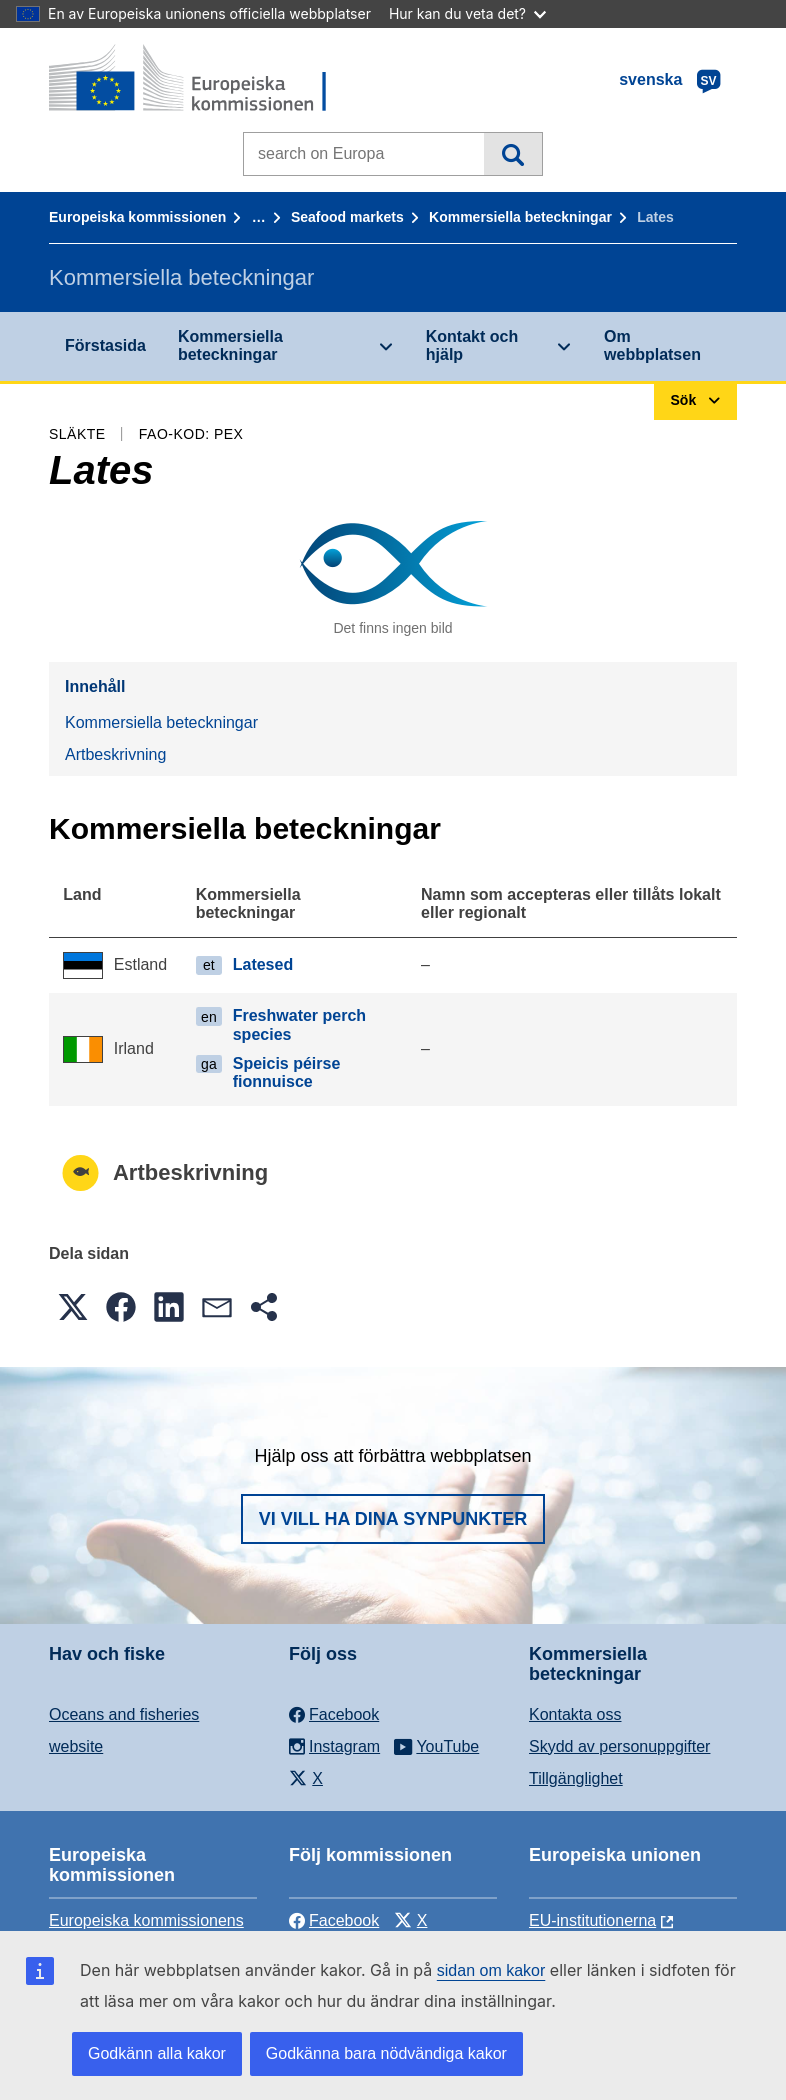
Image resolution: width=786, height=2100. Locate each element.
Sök (512, 154)
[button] (73, 1307)
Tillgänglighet (576, 1778)
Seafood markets (347, 217)
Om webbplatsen (652, 345)
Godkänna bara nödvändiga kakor (386, 2053)
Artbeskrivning (115, 754)
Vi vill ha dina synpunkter (393, 1519)
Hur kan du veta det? (467, 13)
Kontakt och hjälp (472, 345)
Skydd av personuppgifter (619, 1746)
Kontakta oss (575, 1714)
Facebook (334, 1920)
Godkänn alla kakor (157, 2053)
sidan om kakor (491, 1970)
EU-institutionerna (592, 1920)
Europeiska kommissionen (137, 217)
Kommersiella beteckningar (520, 217)
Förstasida (105, 345)
